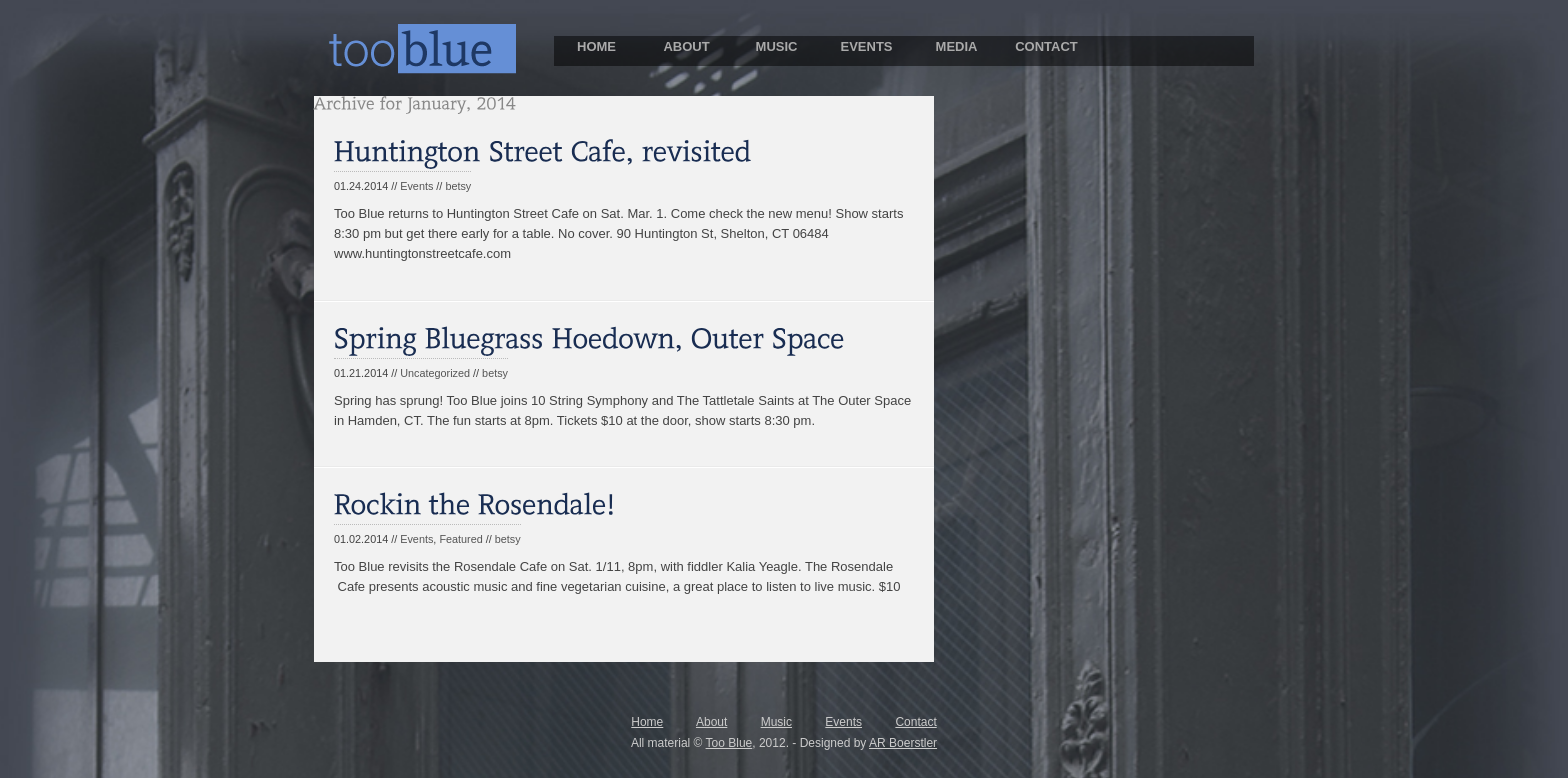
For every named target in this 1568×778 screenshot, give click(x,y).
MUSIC (777, 46)
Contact (915, 722)
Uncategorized (435, 373)
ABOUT (686, 46)
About (711, 722)
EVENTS (866, 46)
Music (776, 722)
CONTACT (1046, 46)
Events (416, 186)
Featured (460, 539)
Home (647, 722)
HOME (596, 46)
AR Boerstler (903, 743)
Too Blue (729, 743)
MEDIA (957, 46)
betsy (458, 186)
